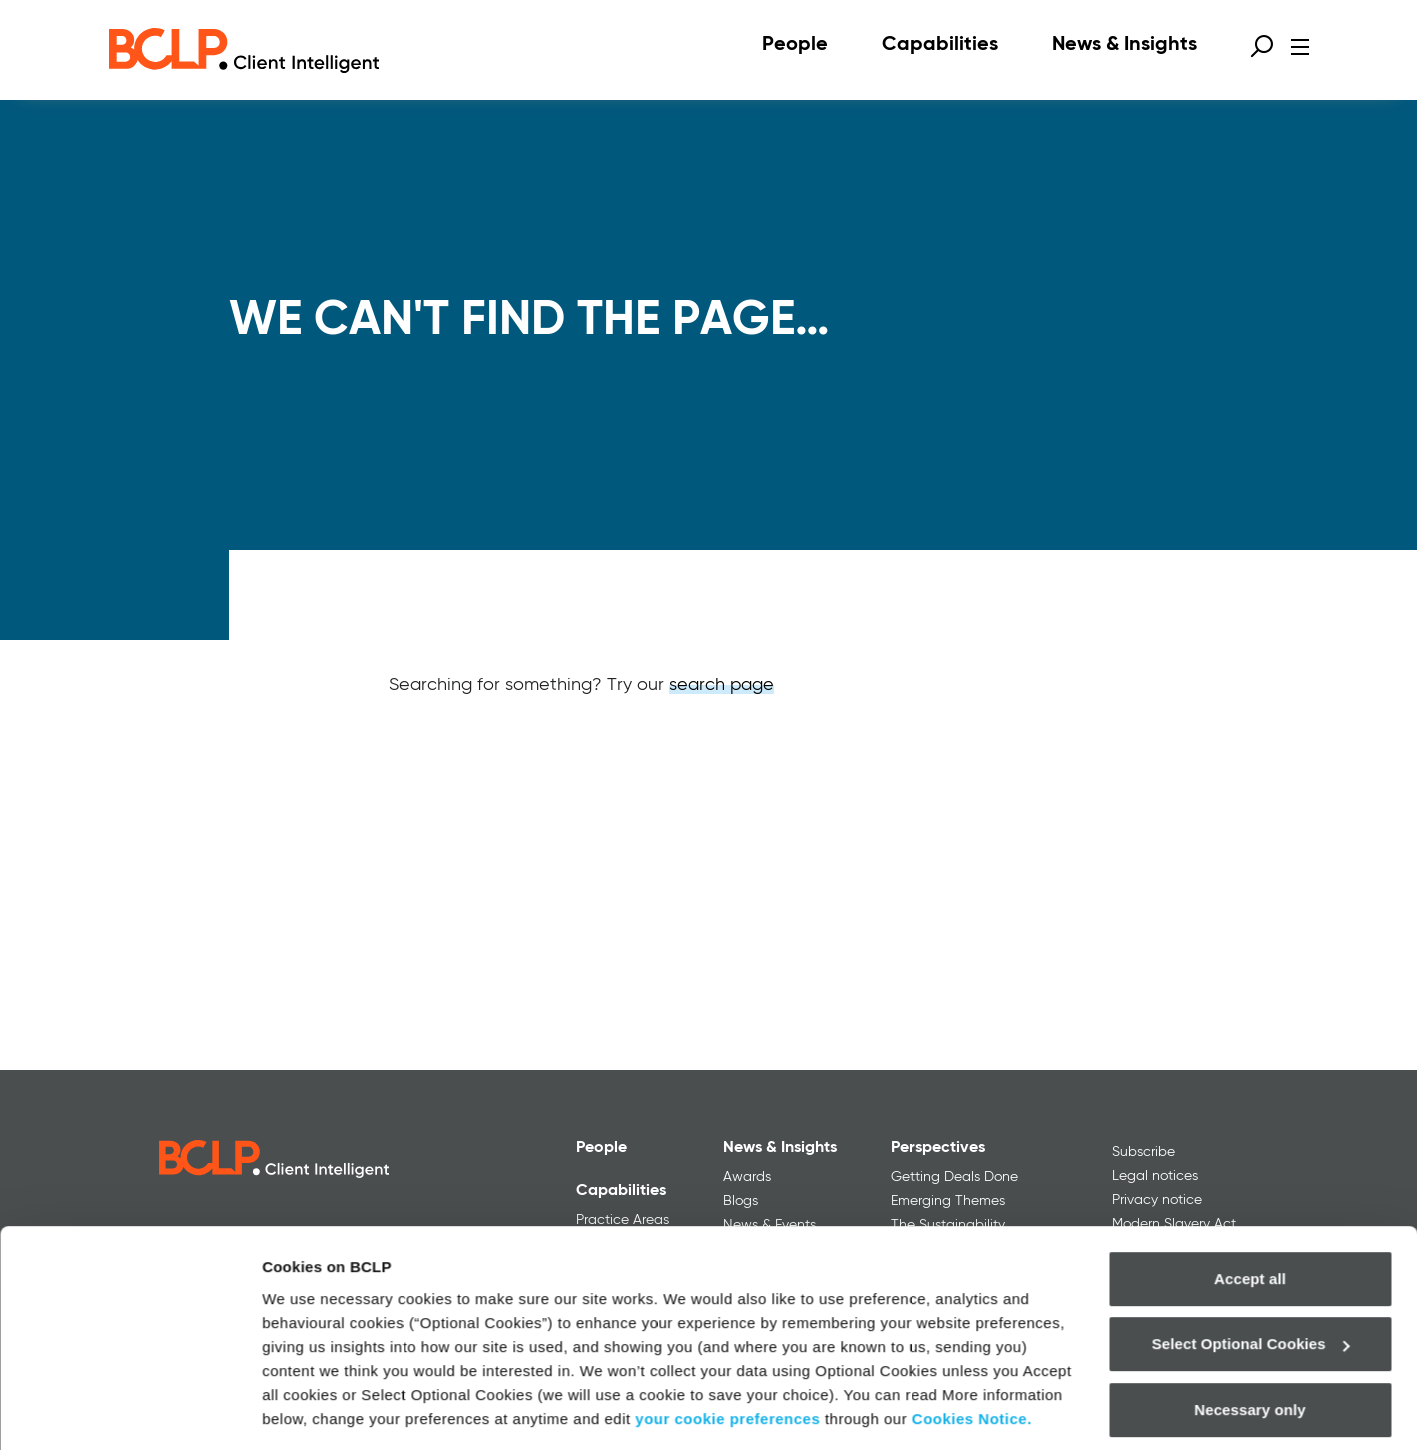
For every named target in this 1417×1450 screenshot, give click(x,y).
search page (721, 685)
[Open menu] (1300, 47)
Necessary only (1249, 1346)
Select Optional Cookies (1251, 1280)
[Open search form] (1262, 46)
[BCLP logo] (244, 50)
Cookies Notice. (972, 1355)
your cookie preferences (727, 1355)
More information (324, 1410)
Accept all (1250, 1215)
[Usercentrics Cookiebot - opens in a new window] (129, 1411)
